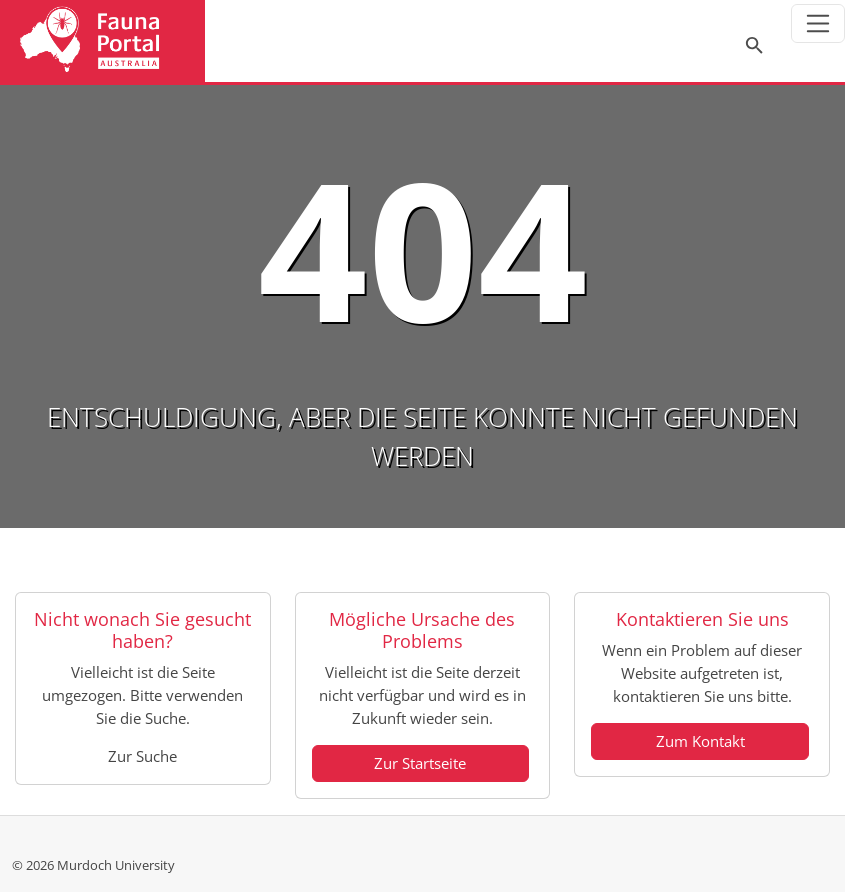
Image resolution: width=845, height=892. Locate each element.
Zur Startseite (420, 763)
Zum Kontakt (700, 741)
